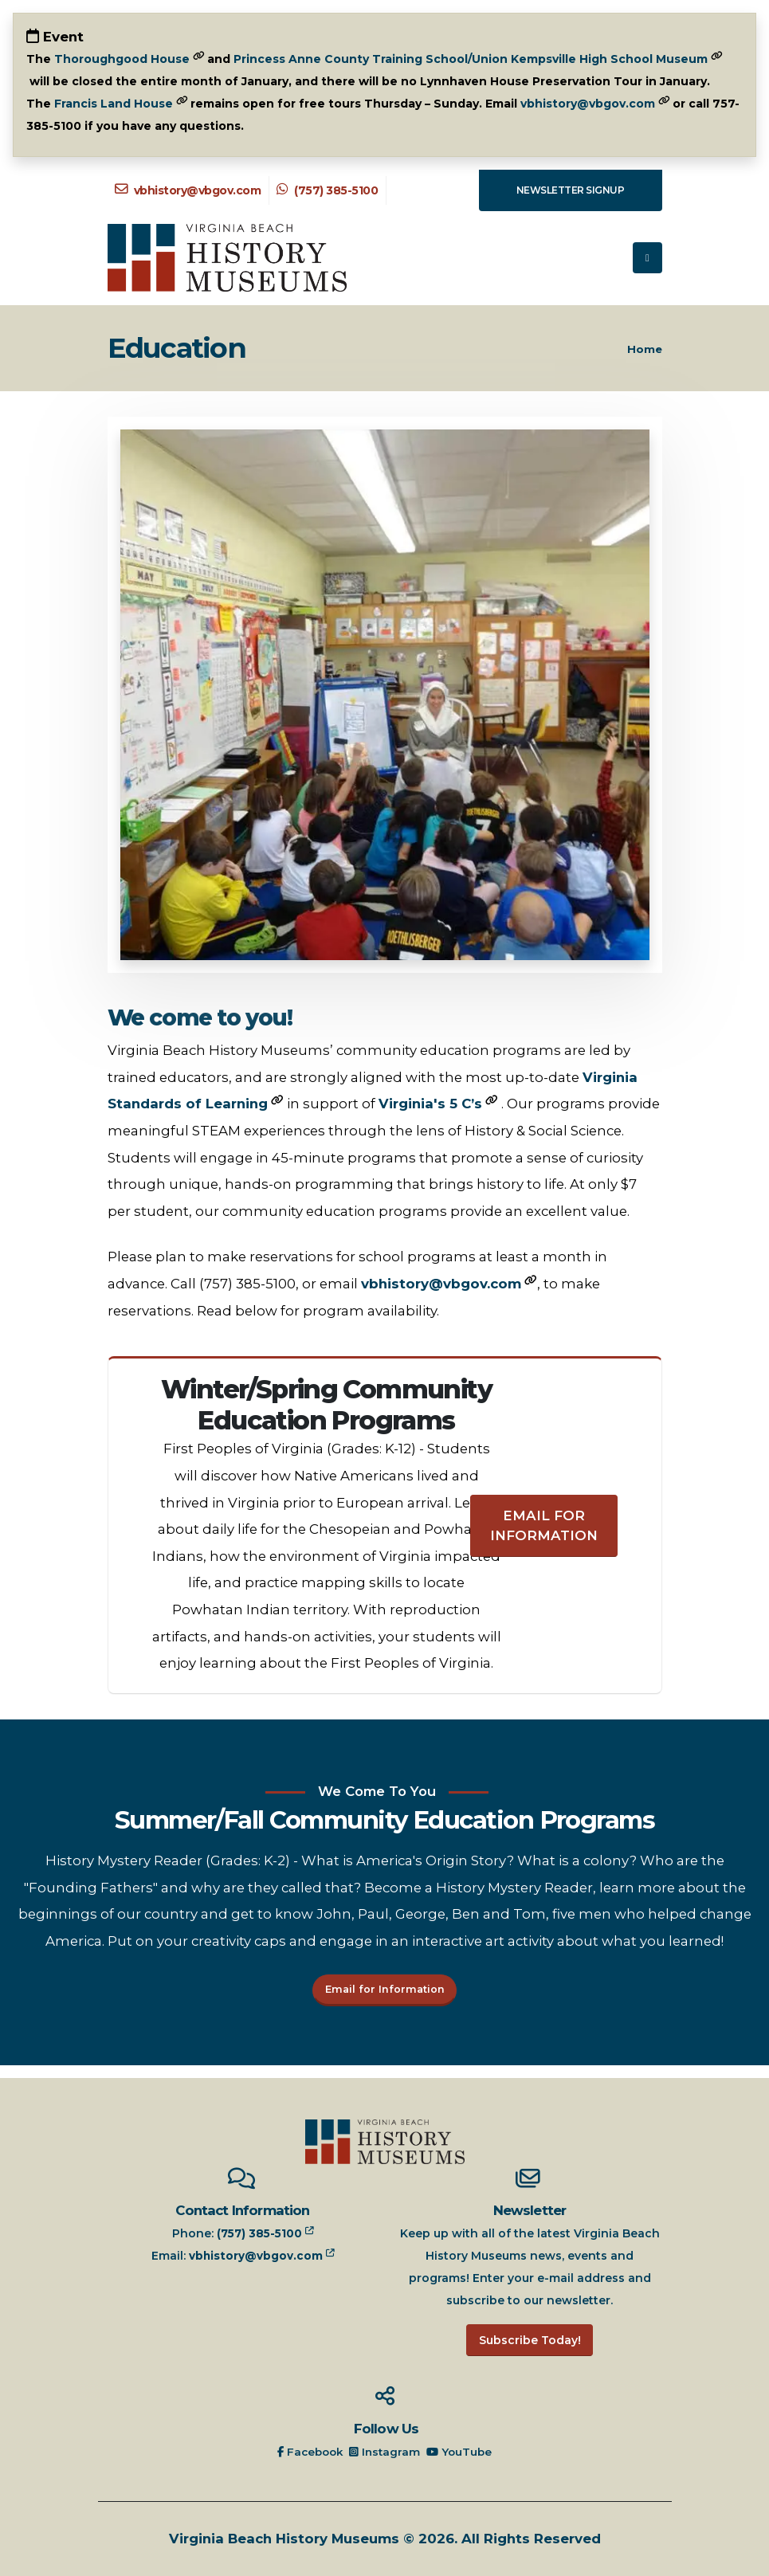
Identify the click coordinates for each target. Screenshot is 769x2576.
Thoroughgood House (122, 59)
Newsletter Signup (570, 190)
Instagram (386, 2452)
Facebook (308, 2452)
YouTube (462, 2452)
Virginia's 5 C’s (430, 1104)
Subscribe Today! (530, 2340)
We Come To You (376, 1791)
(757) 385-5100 (327, 190)
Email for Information (544, 1525)
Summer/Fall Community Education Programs (384, 1820)
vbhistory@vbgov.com (587, 103)
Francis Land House (113, 103)
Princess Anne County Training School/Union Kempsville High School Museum (470, 59)
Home (644, 349)
